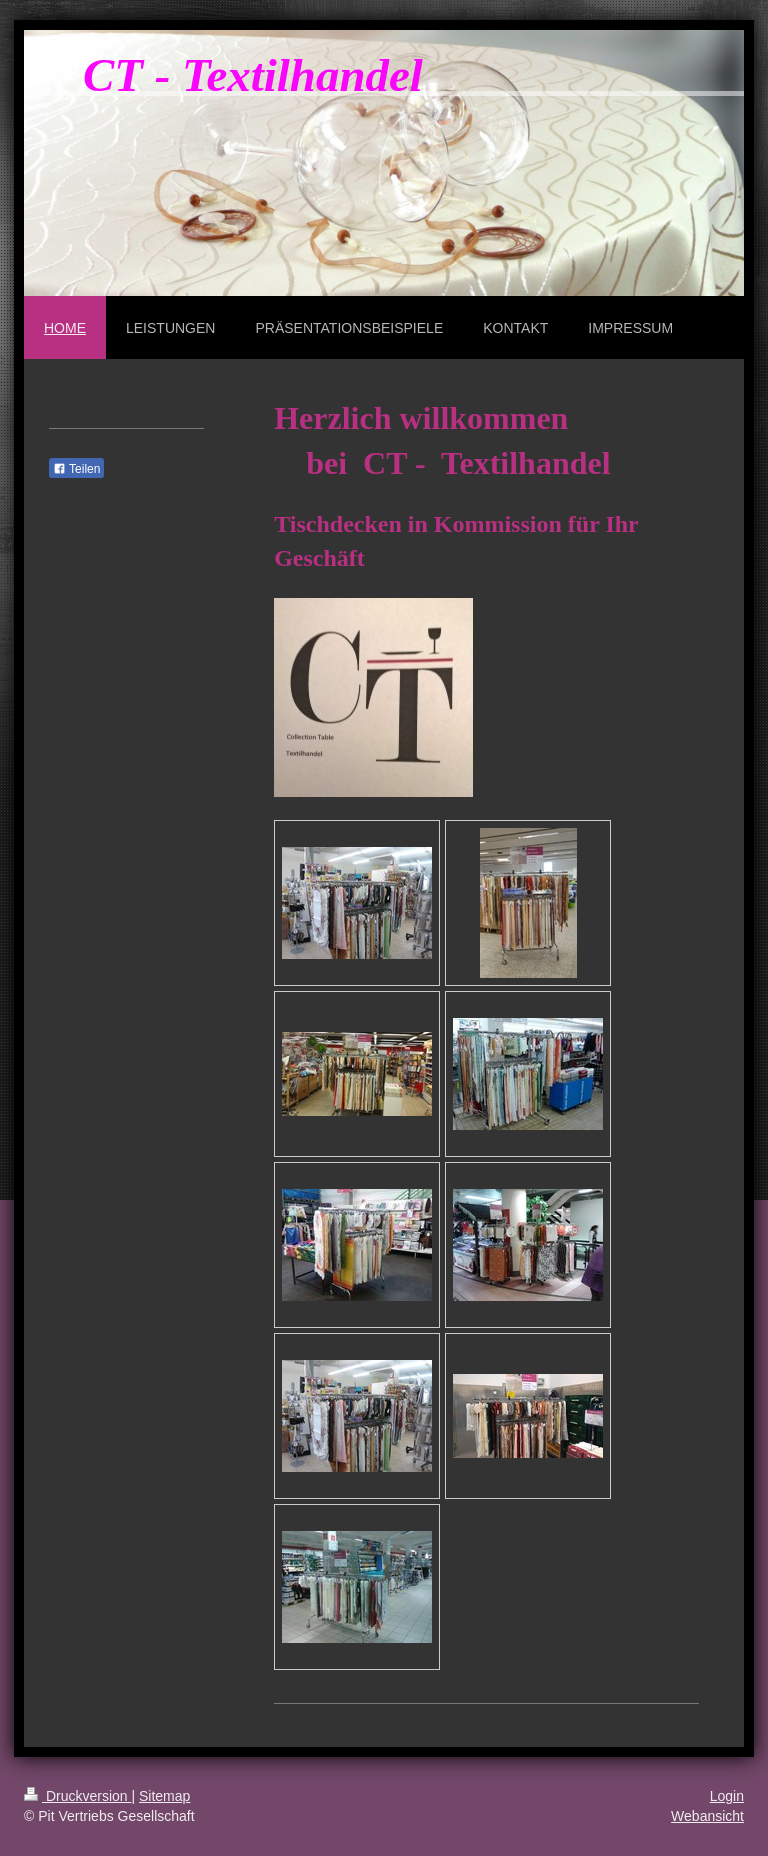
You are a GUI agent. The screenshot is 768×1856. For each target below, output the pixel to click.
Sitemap (164, 1796)
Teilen (76, 469)
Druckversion (77, 1796)
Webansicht (707, 1816)
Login (727, 1796)
